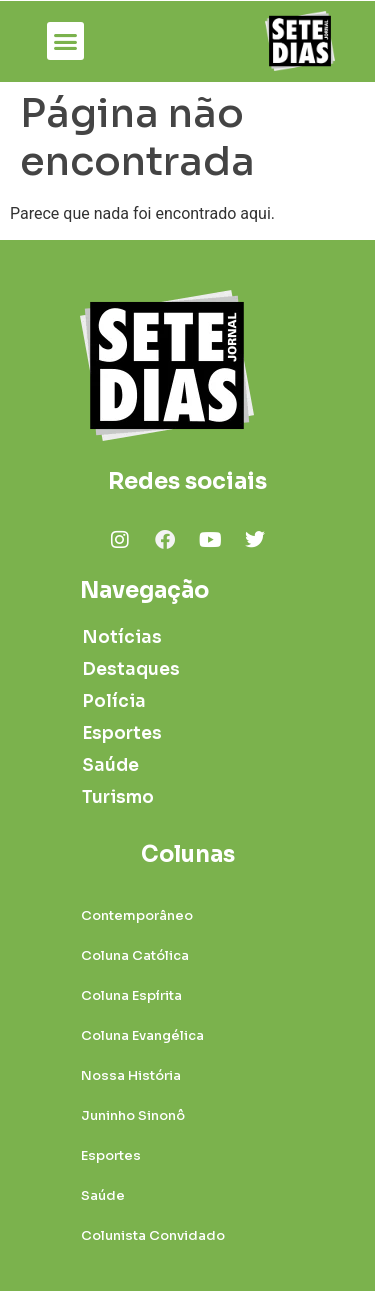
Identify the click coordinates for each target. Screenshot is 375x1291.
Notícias (122, 637)
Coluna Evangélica (142, 1035)
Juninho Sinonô (133, 1115)
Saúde (110, 765)
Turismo (118, 797)
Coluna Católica (135, 955)
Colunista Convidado (153, 1235)
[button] (66, 41)
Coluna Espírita (131, 995)
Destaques (129, 669)
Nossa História (131, 1075)
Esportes (122, 733)
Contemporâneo (137, 915)
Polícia (114, 701)
